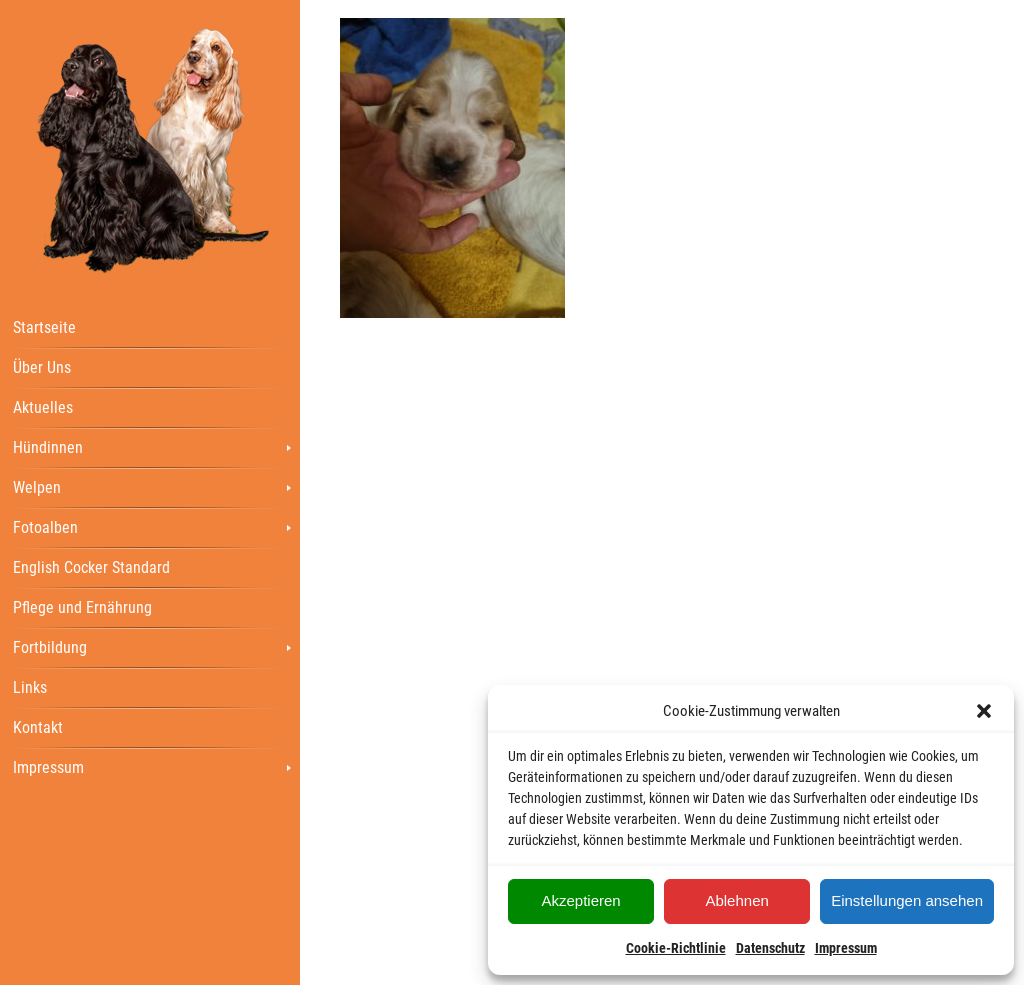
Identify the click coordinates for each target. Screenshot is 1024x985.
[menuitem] (150, 327)
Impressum (846, 948)
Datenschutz (770, 948)
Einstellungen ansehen (907, 900)
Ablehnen (736, 900)
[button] (984, 711)
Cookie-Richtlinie (676, 948)
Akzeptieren (580, 900)
